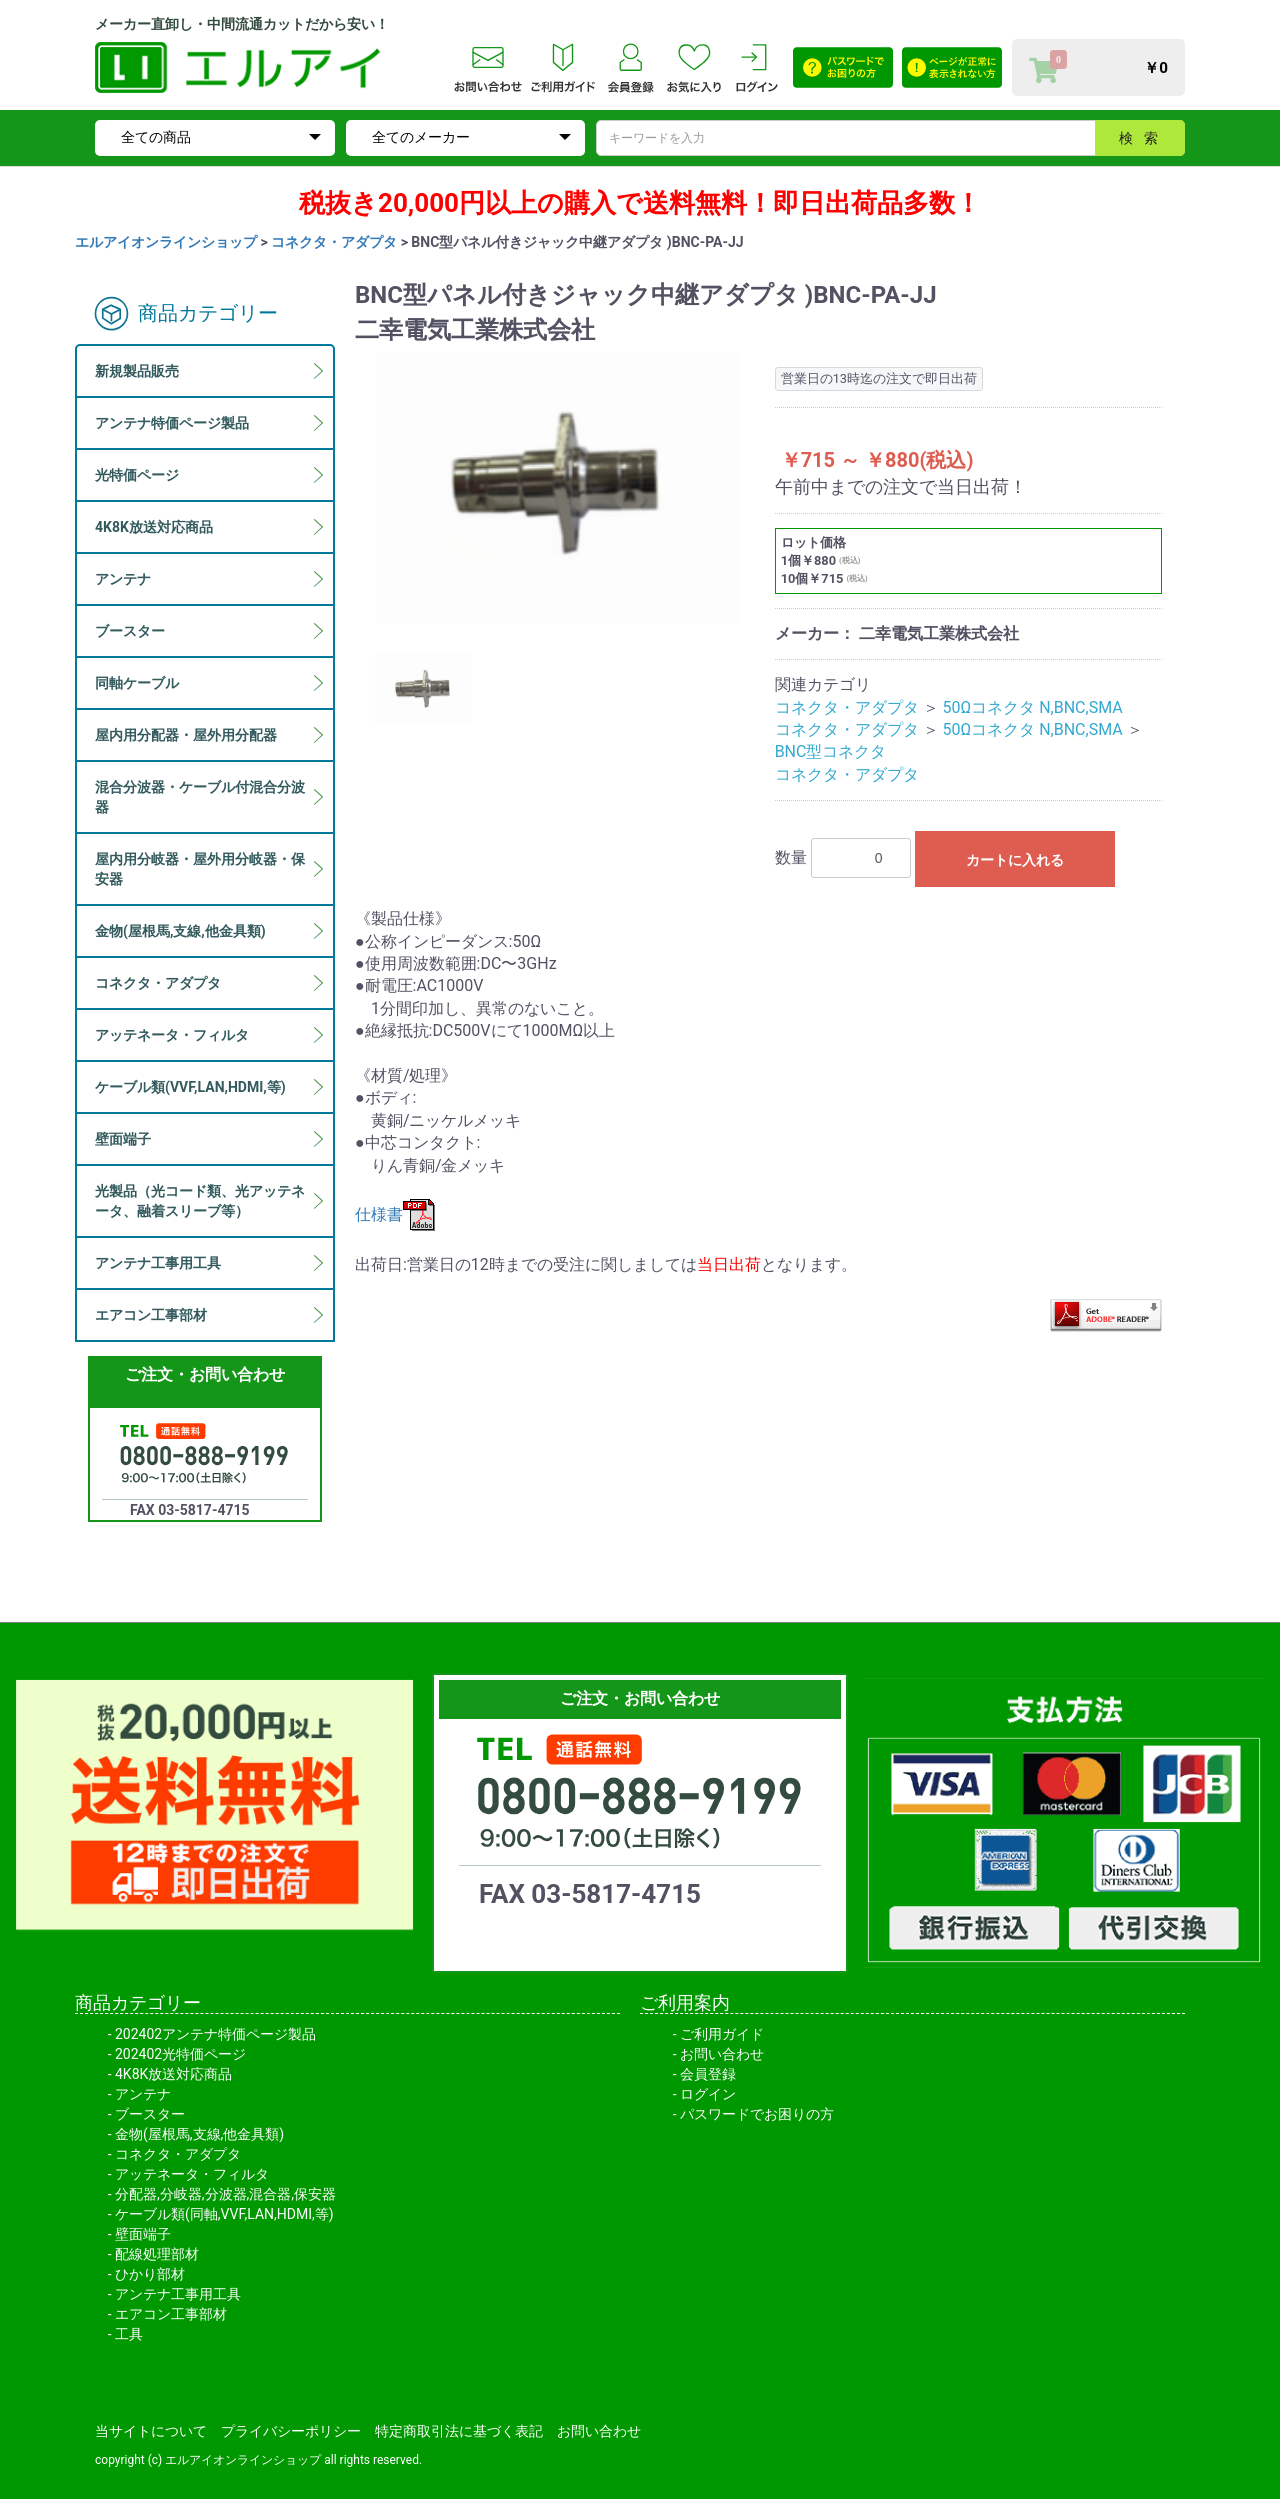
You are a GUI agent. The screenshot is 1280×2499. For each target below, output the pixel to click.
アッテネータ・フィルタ (192, 2174)
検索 (1144, 138)
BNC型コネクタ (831, 751)
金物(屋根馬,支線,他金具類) (199, 2134)
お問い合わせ (722, 2054)
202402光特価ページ (180, 2054)
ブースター (150, 2114)
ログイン (708, 2094)
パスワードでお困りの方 (757, 2114)
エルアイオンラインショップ (166, 242)
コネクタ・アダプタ (334, 242)
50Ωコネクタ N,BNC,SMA (1033, 707)
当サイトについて (151, 2431)
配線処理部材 (157, 2254)
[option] (557, 487)
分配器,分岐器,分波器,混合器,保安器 (225, 2194)
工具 (129, 2334)
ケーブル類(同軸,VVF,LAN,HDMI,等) (224, 2214)
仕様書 (395, 1214)
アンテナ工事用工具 (178, 2294)
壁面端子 (143, 2234)
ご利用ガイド (722, 2034)
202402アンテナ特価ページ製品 (215, 2034)
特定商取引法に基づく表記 (459, 2431)
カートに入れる (1015, 860)
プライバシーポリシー (291, 2431)
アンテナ (143, 2094)
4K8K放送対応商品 (173, 2074)
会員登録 (708, 2074)
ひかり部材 (150, 2274)
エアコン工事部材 (171, 2314)
